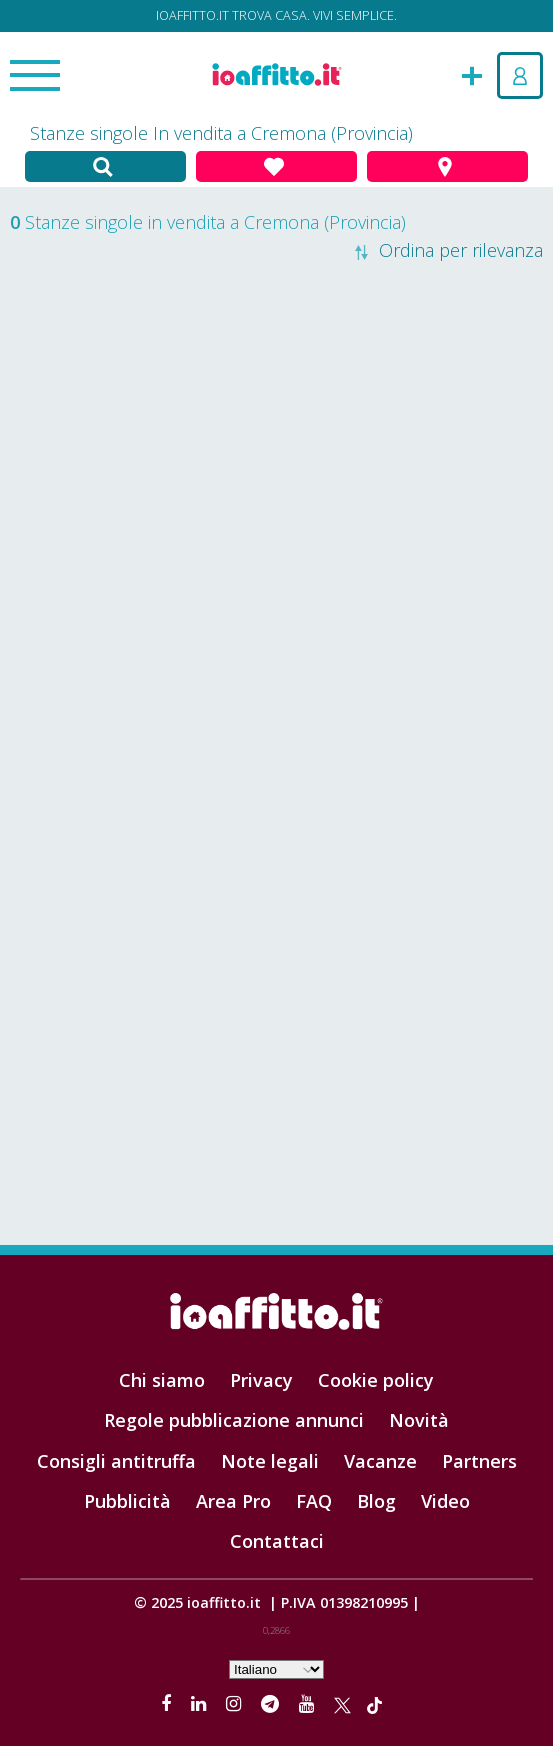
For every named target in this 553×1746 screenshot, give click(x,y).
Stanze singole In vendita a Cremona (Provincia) (221, 133)
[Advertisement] (276, 487)
